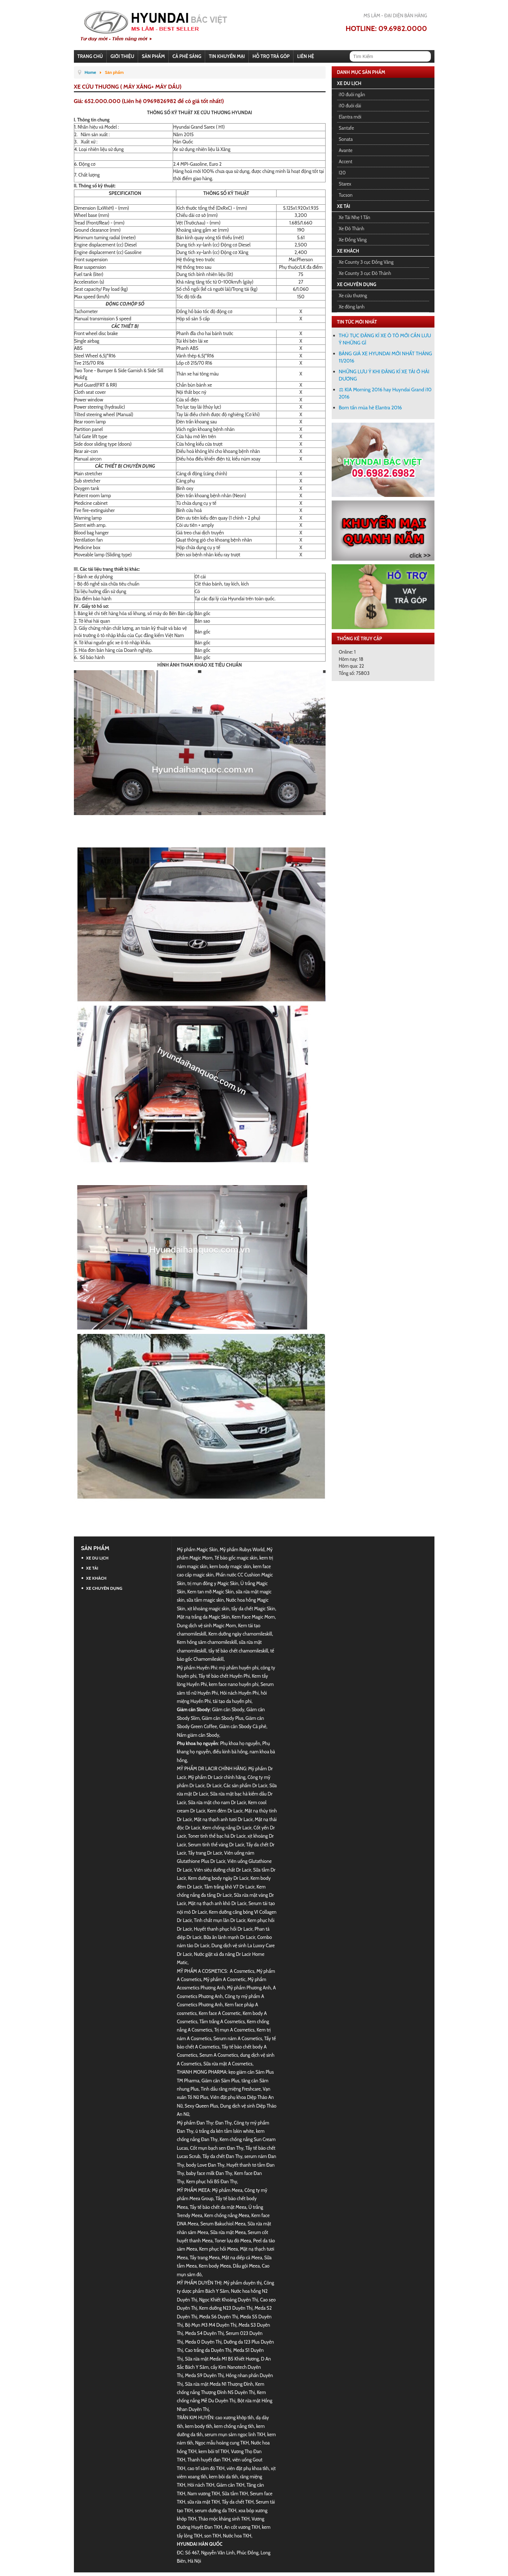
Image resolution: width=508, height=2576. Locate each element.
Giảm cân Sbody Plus (223, 1718)
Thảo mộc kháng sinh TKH (223, 2519)
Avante (346, 150)
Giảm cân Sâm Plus (220, 2080)
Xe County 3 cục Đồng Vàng (366, 262)
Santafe (346, 128)
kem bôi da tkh (223, 2476)
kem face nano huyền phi (233, 1684)
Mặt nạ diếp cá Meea (242, 2257)
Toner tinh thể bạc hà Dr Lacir (216, 1836)
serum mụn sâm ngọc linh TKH (235, 2434)
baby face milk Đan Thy (209, 2173)
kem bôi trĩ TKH (214, 2451)
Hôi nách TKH (201, 2485)
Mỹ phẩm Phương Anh (249, 1987)
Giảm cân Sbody (228, 1709)
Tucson (346, 195)
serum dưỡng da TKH (215, 2510)
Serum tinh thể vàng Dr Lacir (216, 1844)
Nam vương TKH (203, 2493)
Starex (345, 184)
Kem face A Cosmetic (219, 2013)
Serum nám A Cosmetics (237, 2038)
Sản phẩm (95, 1548)
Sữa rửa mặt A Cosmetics (227, 2063)
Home (90, 72)
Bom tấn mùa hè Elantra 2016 (370, 407)
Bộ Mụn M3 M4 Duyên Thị (211, 2325)
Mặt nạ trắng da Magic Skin (203, 1617)
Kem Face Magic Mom (253, 1617)
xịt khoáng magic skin (208, 1608)
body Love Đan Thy (205, 2165)
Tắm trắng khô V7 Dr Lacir (229, 1887)
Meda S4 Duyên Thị (204, 2333)
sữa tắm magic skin (205, 1600)
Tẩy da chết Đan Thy (222, 2156)
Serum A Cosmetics (218, 2055)
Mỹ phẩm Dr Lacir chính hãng (216, 1777)
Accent (346, 161)
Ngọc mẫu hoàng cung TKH (222, 2443)
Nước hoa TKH (237, 2536)
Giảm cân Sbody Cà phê (242, 1726)
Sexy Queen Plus (201, 2106)
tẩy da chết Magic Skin (253, 1608)
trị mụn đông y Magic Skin (212, 1583)
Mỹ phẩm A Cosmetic (224, 1979)
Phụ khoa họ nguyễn (240, 1743)
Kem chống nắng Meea (226, 2215)
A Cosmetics (242, 1971)
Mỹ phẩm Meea (227, 2190)
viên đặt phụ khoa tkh (248, 2468)
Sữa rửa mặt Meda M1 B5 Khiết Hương (222, 2359)
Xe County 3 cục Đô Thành (365, 273)
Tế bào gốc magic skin (236, 1558)
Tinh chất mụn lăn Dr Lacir (220, 1920)
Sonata (346, 139)
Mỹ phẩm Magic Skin (197, 1549)
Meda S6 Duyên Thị (218, 2316)
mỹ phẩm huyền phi (239, 1667)
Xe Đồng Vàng (353, 240)
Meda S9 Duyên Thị (204, 2375)
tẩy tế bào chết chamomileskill (238, 1651)
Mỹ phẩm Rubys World (242, 1549)
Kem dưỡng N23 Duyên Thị (225, 2308)
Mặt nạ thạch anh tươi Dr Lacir (223, 1819)
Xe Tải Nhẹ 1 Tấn (354, 217)
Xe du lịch (349, 83)
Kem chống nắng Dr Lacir (226, 1827)
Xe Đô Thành (352, 228)
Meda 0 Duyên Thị (203, 2342)
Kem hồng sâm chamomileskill (207, 1642)
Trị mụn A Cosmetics (234, 2030)
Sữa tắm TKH (235, 2493)
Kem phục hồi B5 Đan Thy (211, 2181)
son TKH (212, 2536)
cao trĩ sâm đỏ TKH (206, 2468)
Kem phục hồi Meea (218, 2249)
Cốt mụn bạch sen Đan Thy (216, 2148)
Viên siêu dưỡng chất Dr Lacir (222, 1870)
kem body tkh (198, 2426)
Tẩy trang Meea (205, 2257)
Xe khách (348, 251)
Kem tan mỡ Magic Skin (210, 1591)
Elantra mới (350, 117)
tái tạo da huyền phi (232, 1701)
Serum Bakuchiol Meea (223, 2223)
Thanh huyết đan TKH (208, 2459)
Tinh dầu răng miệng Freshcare (231, 2089)
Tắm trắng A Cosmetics (222, 2021)
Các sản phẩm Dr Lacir (245, 1785)
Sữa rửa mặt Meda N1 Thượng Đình (219, 2384)
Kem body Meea (215, 2266)
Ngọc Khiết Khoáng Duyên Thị (228, 2300)
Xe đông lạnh (352, 307)
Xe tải (343, 206)
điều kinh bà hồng (230, 1751)
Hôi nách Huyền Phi (239, 1693)
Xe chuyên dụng (356, 284)
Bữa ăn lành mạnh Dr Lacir (229, 1937)
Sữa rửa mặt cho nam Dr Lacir (217, 1802)
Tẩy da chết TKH (237, 2502)
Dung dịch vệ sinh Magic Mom (206, 1625)
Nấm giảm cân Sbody (198, 1735)
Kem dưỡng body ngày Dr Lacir (218, 1878)
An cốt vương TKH (242, 2527)
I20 (342, 172)
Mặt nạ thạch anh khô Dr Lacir (217, 1903)
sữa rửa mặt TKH (203, 2502)
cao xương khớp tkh (234, 2417)
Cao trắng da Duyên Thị (208, 2350)
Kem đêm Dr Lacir (225, 1811)
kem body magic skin (230, 1566)
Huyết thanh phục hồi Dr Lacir (223, 1929)
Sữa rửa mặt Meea (228, 2232)
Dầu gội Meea (246, 2266)
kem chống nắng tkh (234, 2426)
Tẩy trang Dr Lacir (205, 1853)
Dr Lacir (214, 1785)
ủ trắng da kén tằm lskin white (224, 2131)
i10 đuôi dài (350, 105)
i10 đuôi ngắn (352, 94)
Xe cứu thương (353, 295)
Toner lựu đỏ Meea (233, 2240)
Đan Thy (223, 2123)
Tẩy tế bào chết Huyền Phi (223, 1676)
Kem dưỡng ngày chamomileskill (240, 1634)
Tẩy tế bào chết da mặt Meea (218, 2207)
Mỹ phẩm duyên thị (243, 2283)
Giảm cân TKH (230, 2485)
